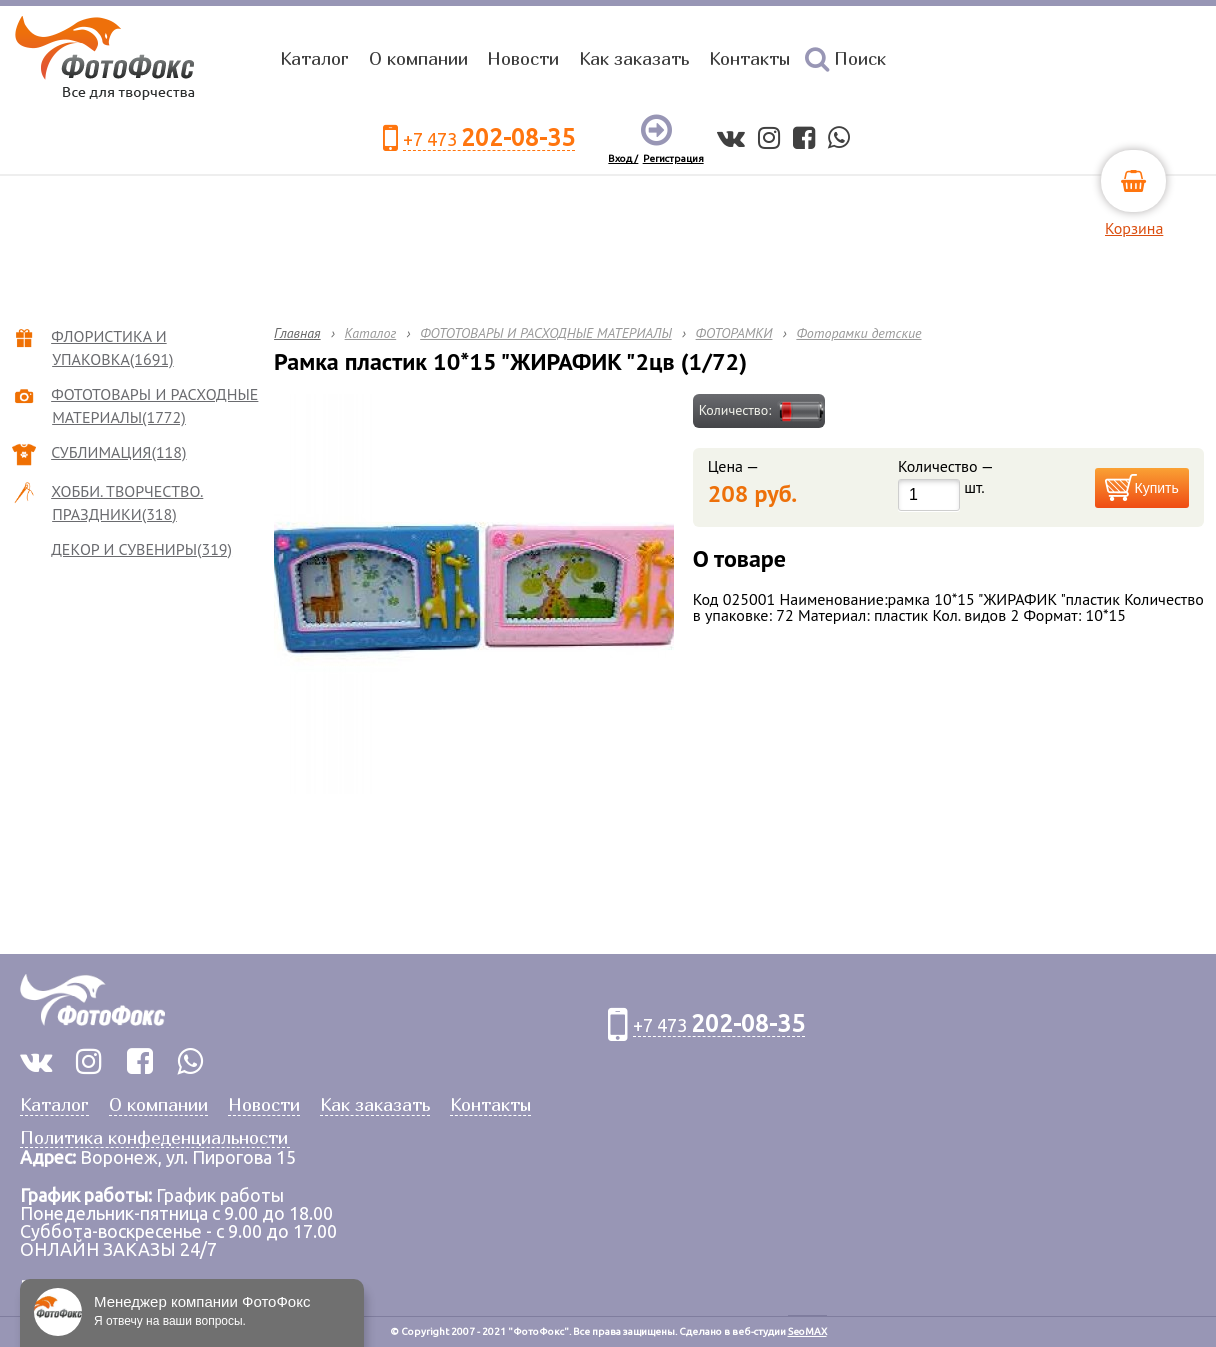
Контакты (749, 58)
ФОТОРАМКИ (734, 333)
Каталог (314, 58)
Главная (297, 333)
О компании (418, 58)
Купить (1157, 488)
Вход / (623, 158)
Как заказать (634, 58)
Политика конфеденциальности (154, 1138)
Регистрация (673, 158)
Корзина (1134, 228)
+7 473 (489, 138)
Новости (523, 58)
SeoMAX (807, 1331)
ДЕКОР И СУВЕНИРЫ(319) (142, 549)
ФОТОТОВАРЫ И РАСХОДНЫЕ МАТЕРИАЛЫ (546, 333)
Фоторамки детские (858, 333)
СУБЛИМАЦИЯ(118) (119, 452)
